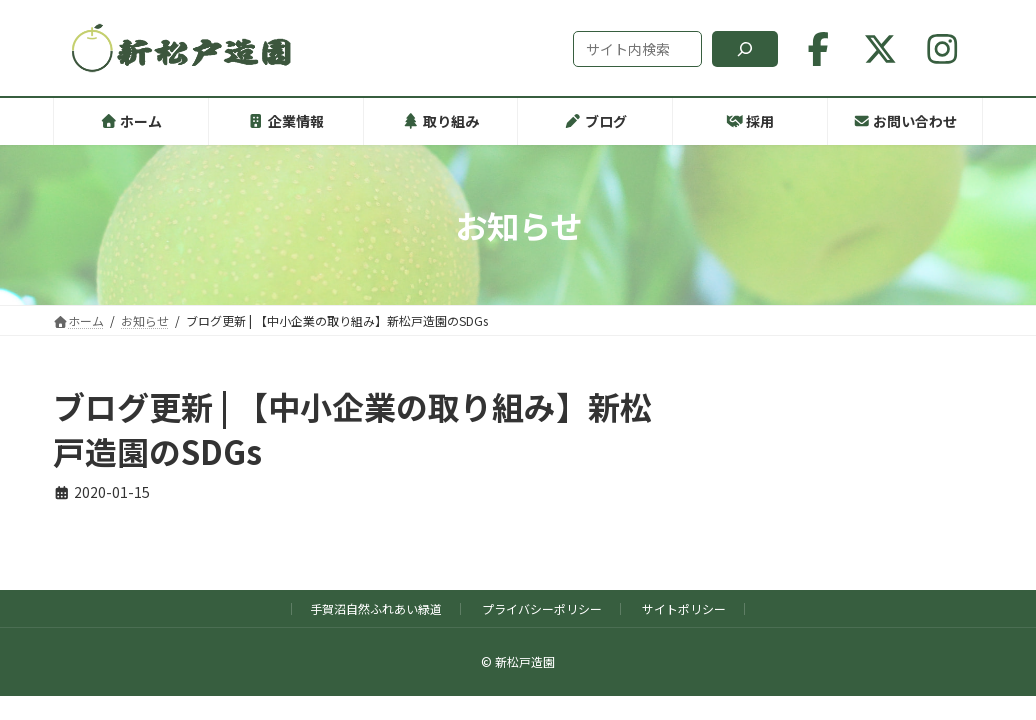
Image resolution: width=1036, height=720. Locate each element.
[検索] (745, 49)
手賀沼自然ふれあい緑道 (376, 608)
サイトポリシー (684, 608)
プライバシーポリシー (542, 608)
